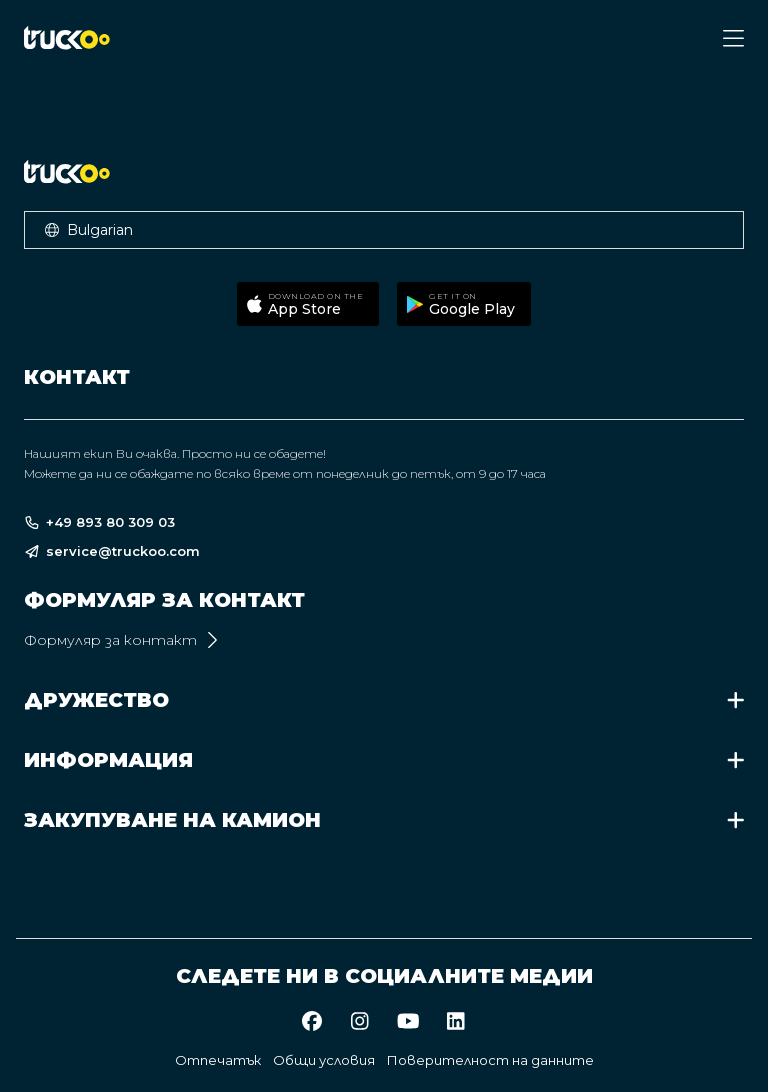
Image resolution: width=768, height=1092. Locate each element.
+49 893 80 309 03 (99, 522)
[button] (384, 230)
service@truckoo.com (112, 551)
